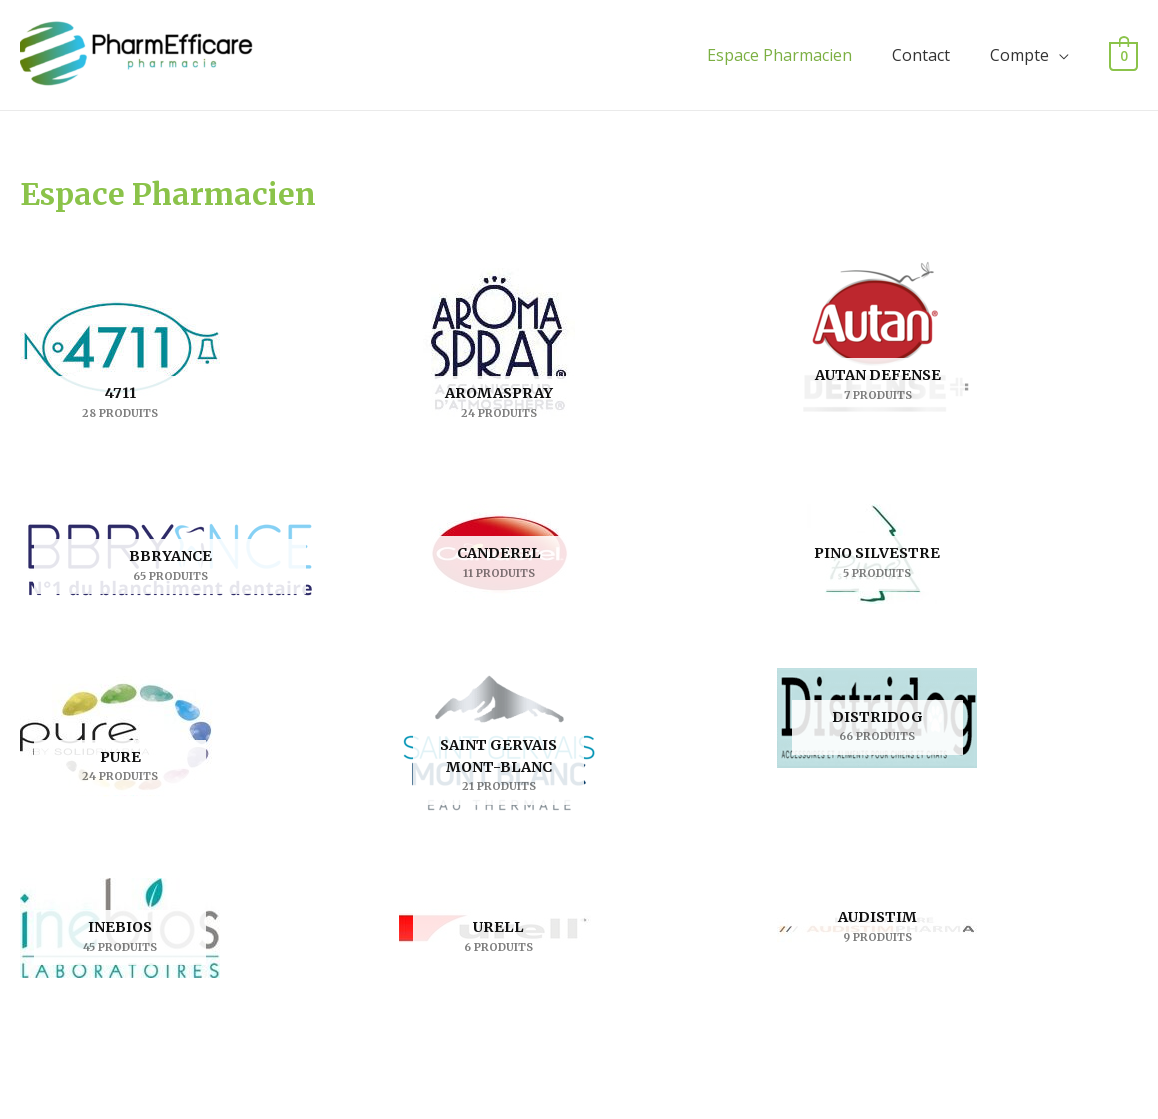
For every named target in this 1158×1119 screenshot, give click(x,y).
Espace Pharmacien (779, 55)
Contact (921, 55)
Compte (1019, 55)
